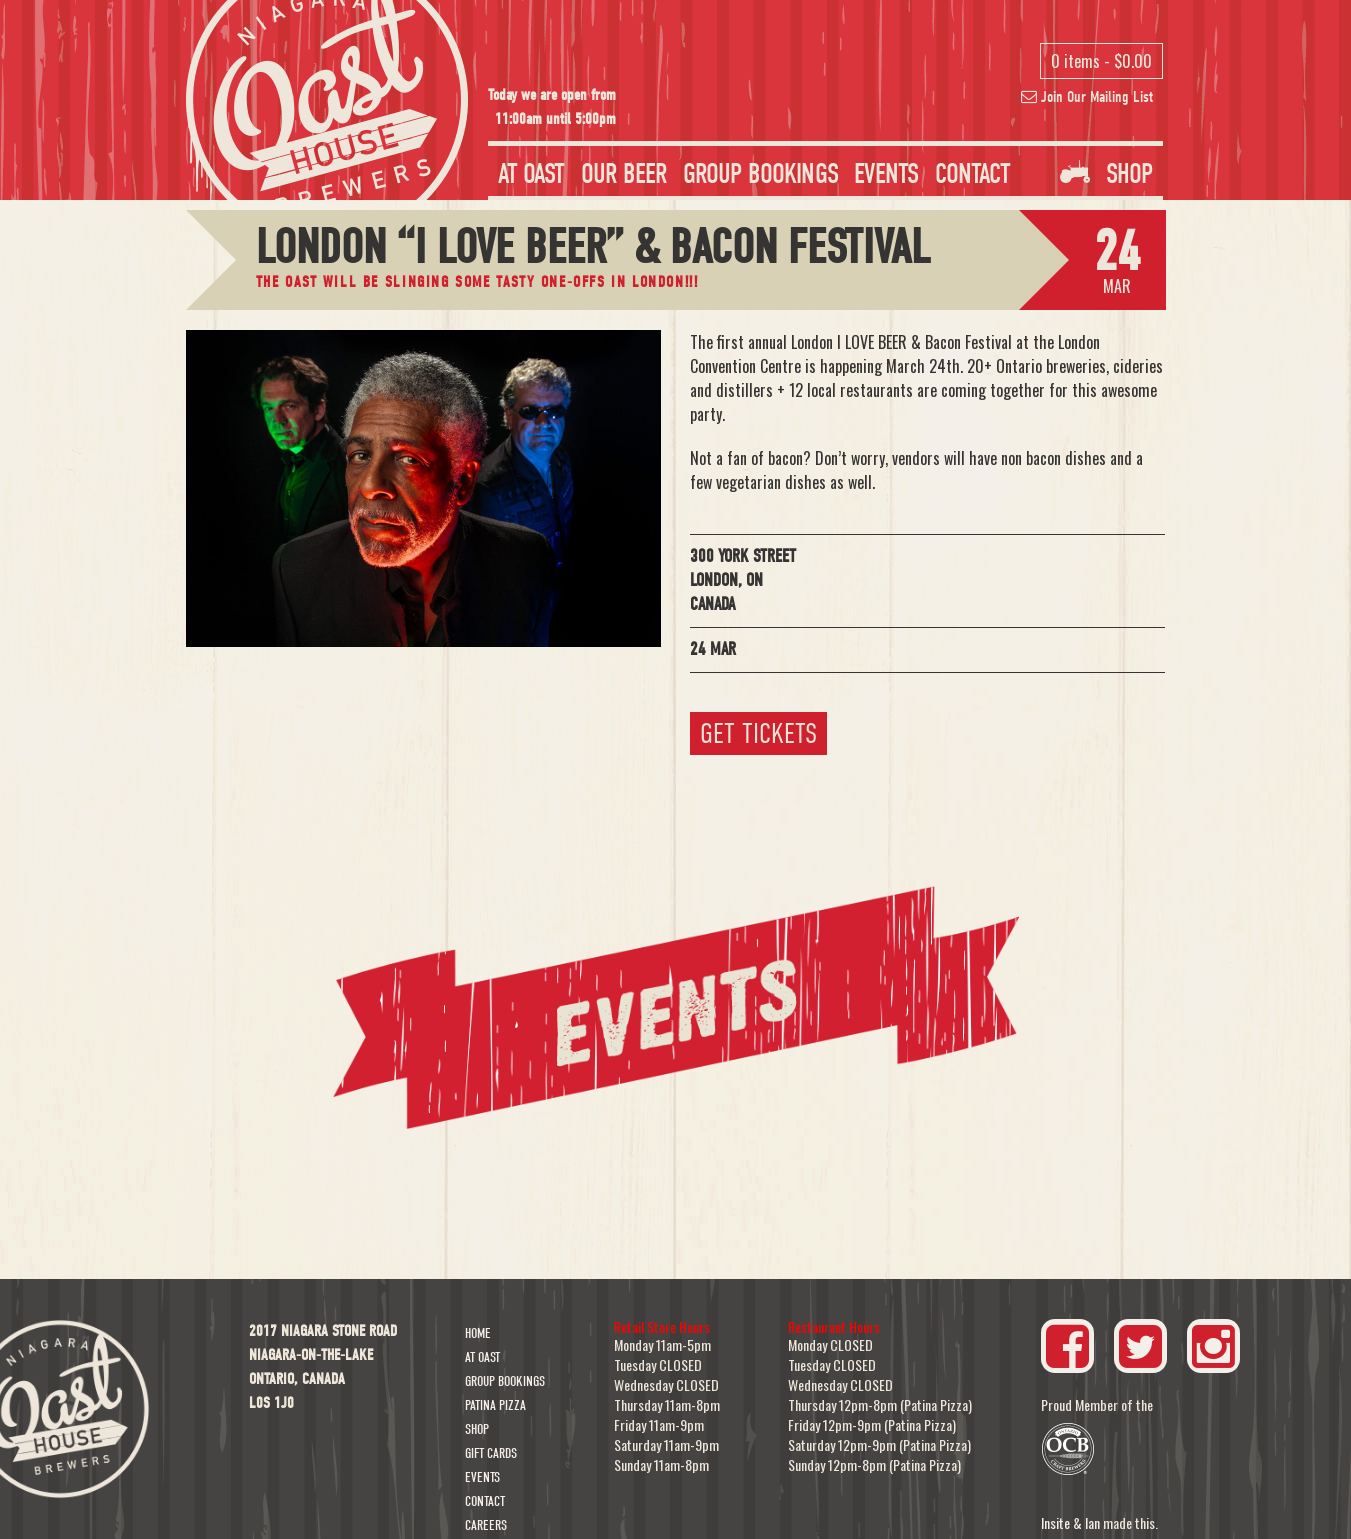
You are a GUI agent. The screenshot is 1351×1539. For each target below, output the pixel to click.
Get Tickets (758, 733)
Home (478, 1333)
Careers (486, 1525)
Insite (1055, 1522)
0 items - (1101, 61)
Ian (1092, 1522)
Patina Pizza (495, 1405)
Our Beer (623, 174)
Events (886, 174)
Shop (1106, 174)
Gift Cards (491, 1453)
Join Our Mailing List (1087, 97)
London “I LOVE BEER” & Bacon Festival (593, 247)
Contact (973, 174)
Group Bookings (760, 174)
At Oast (531, 174)
